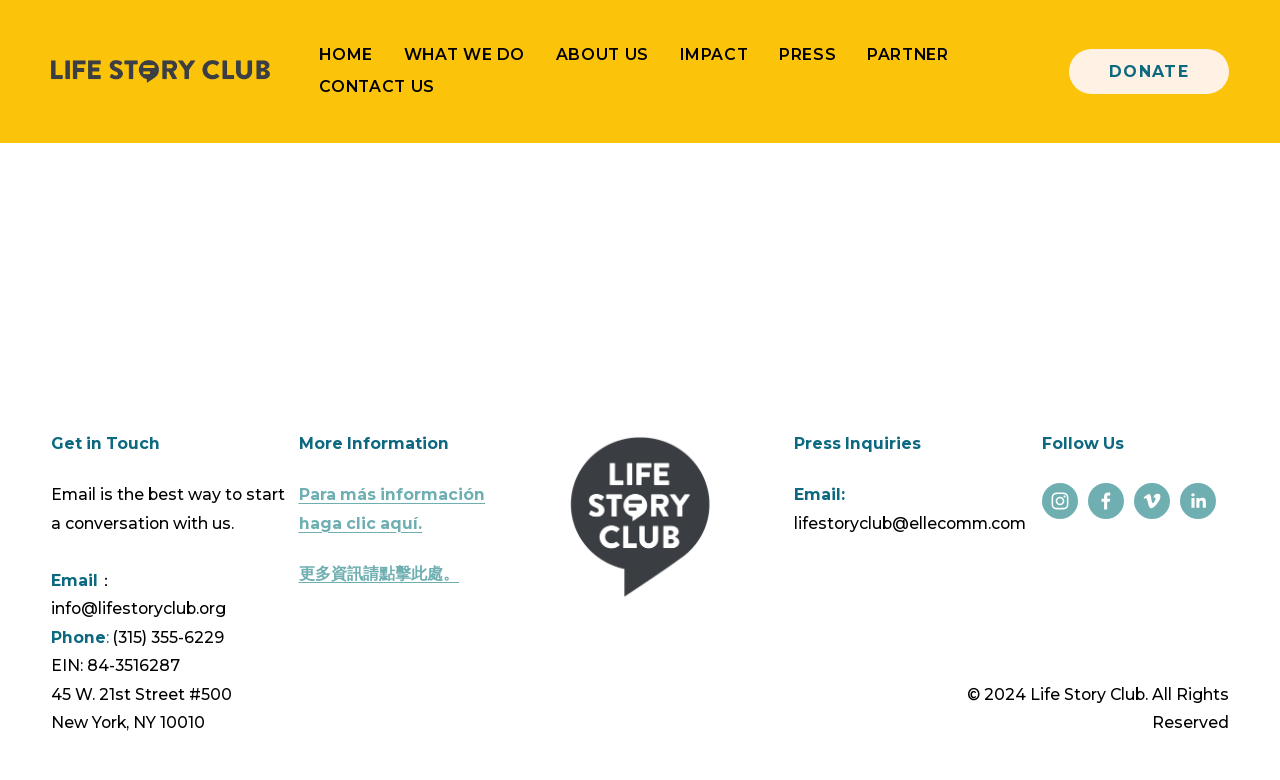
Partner (907, 54)
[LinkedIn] (1198, 501)
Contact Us (376, 86)
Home (346, 54)
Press (807, 54)
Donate (1149, 71)
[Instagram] (1060, 501)
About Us (602, 54)
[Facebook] (1106, 501)
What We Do (464, 54)
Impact (714, 54)
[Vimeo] (1152, 501)
